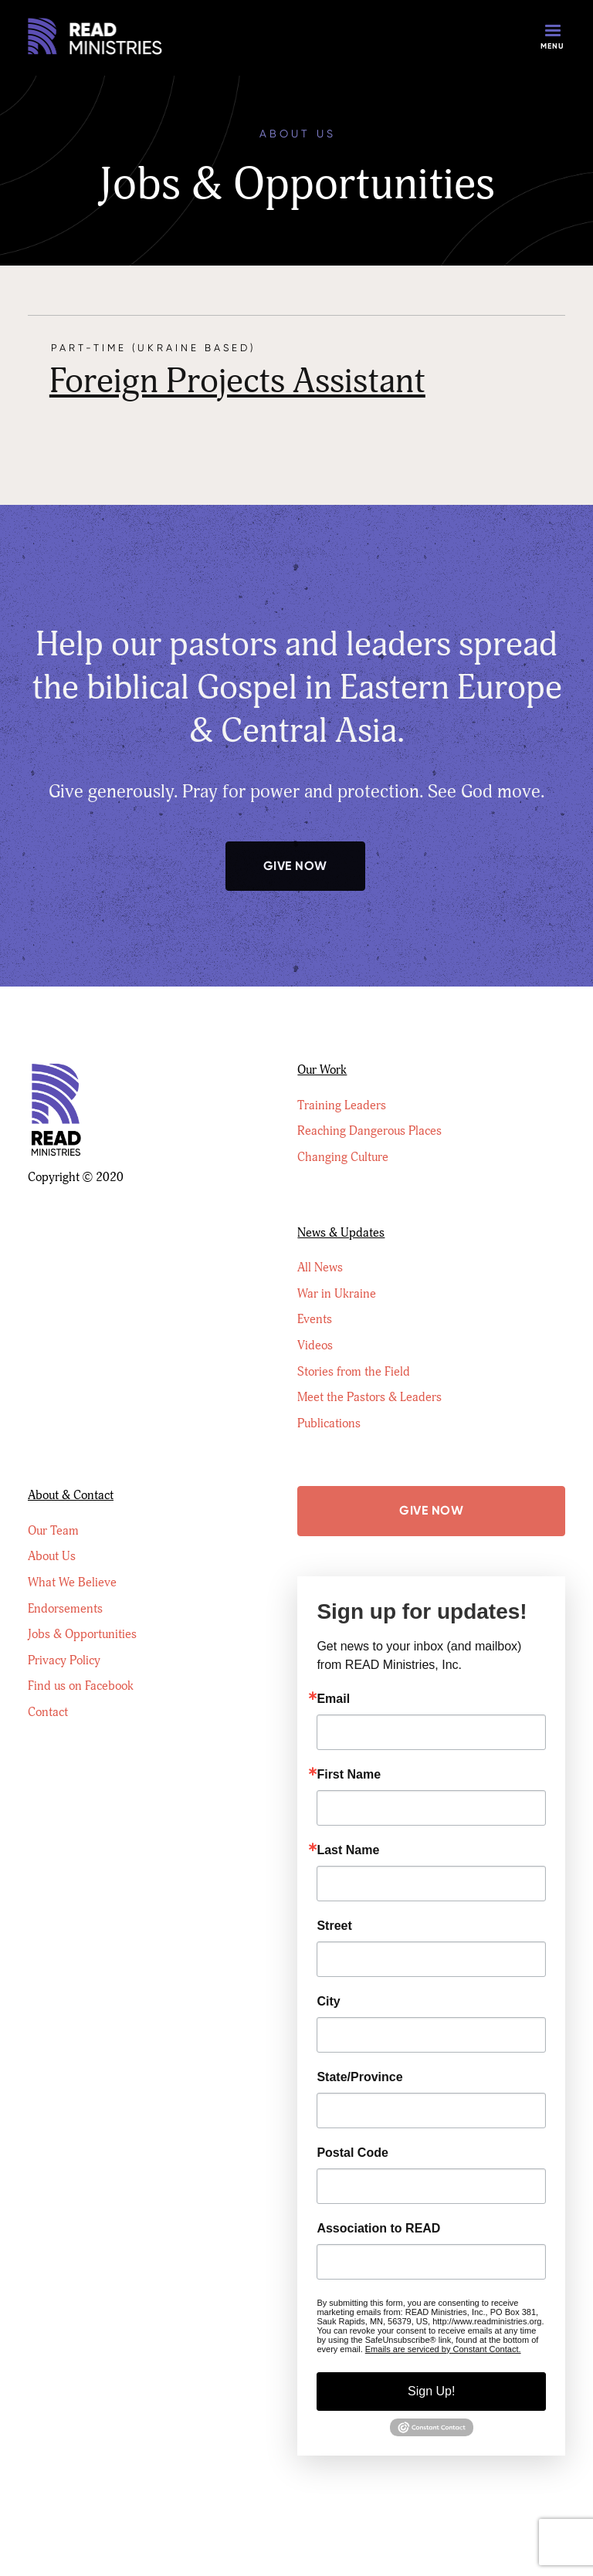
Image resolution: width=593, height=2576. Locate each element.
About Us (52, 1556)
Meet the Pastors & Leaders (369, 1397)
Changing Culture (342, 1157)
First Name (349, 1775)
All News (320, 1267)
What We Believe (72, 1582)
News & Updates (341, 1233)
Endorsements (65, 1608)
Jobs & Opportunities (82, 1634)
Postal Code (352, 2153)
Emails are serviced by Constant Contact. (443, 2349)
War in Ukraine (336, 1294)
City (328, 2001)
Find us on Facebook (81, 1686)
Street (334, 1926)
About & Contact (71, 1495)
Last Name (348, 1850)
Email (333, 1699)
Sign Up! (431, 2391)
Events (314, 1319)
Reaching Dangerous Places (369, 1131)
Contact (48, 1712)
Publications (329, 1423)
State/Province (359, 2077)
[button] (553, 37)
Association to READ (378, 2228)
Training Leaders (341, 1105)
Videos (315, 1345)
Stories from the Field (353, 1371)
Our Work (322, 1070)
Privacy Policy (64, 1660)
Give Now (295, 865)
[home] (96, 38)
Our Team (53, 1530)
